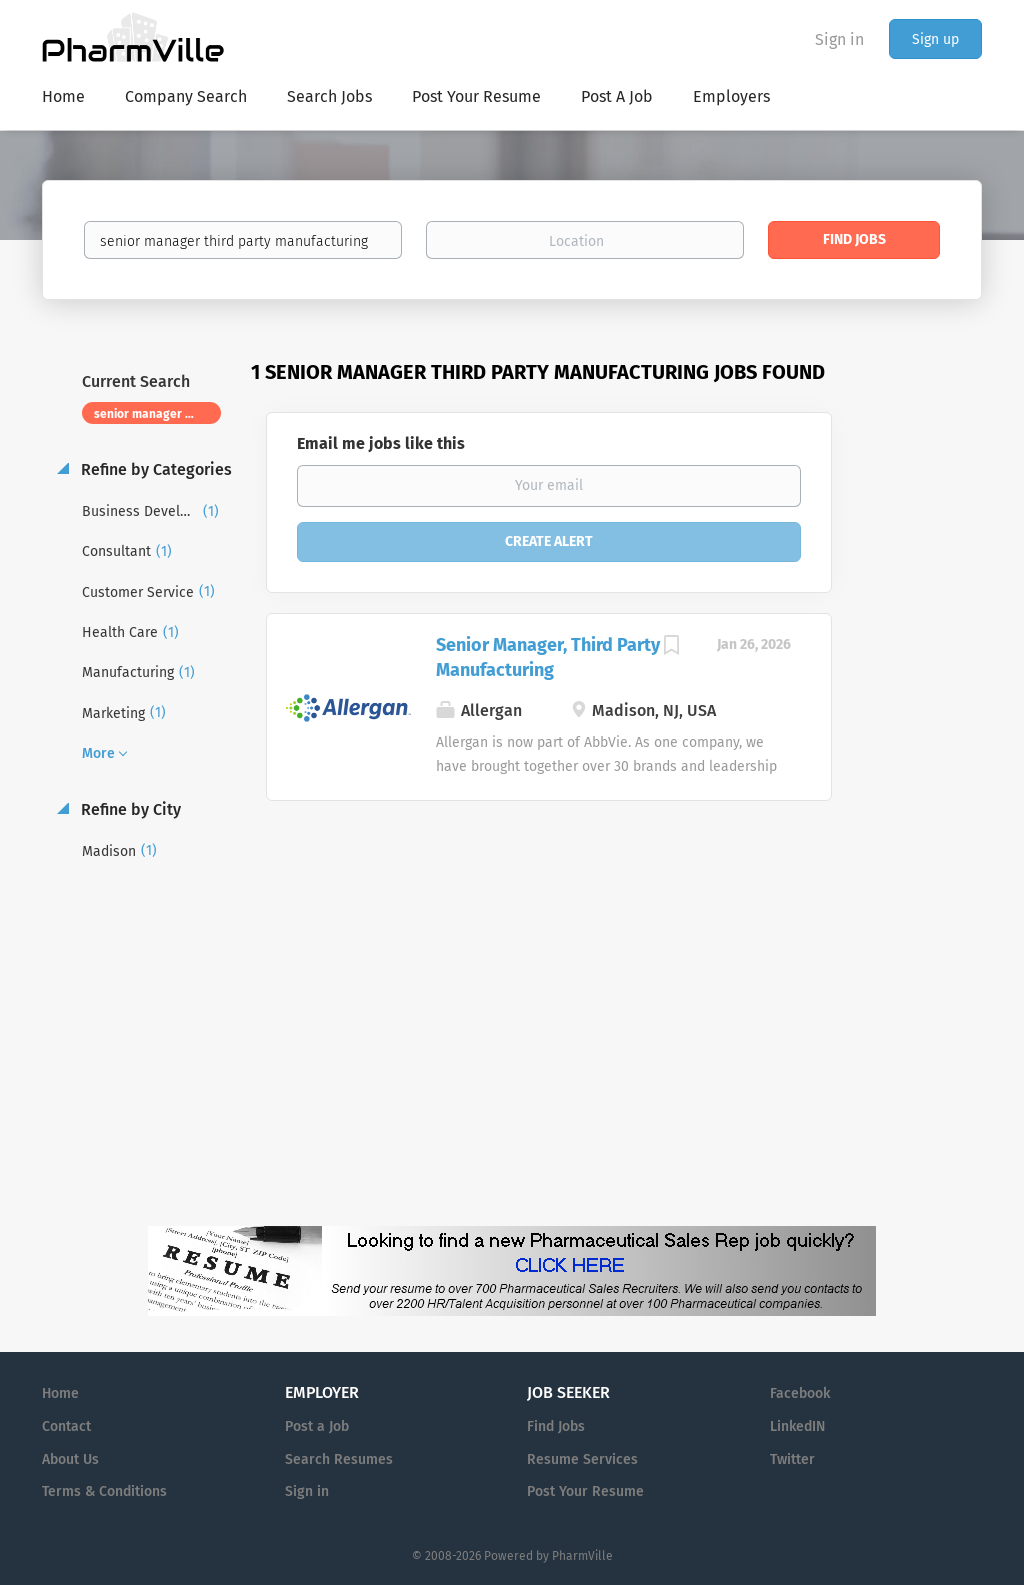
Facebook (800, 1393)
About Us (70, 1459)
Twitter (792, 1459)
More (98, 753)
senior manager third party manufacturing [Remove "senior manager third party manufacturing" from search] (157, 414)
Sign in (839, 39)
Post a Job (317, 1426)
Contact (66, 1426)
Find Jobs (854, 239)
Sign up (935, 39)
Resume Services (582, 1459)
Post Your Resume (585, 1491)
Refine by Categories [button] (154, 469)
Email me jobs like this (381, 443)
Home (60, 1393)
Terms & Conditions (104, 1491)
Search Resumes (339, 1459)
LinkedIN (797, 1426)
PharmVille (582, 1556)
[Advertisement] (926, 745)
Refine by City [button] (129, 809)
